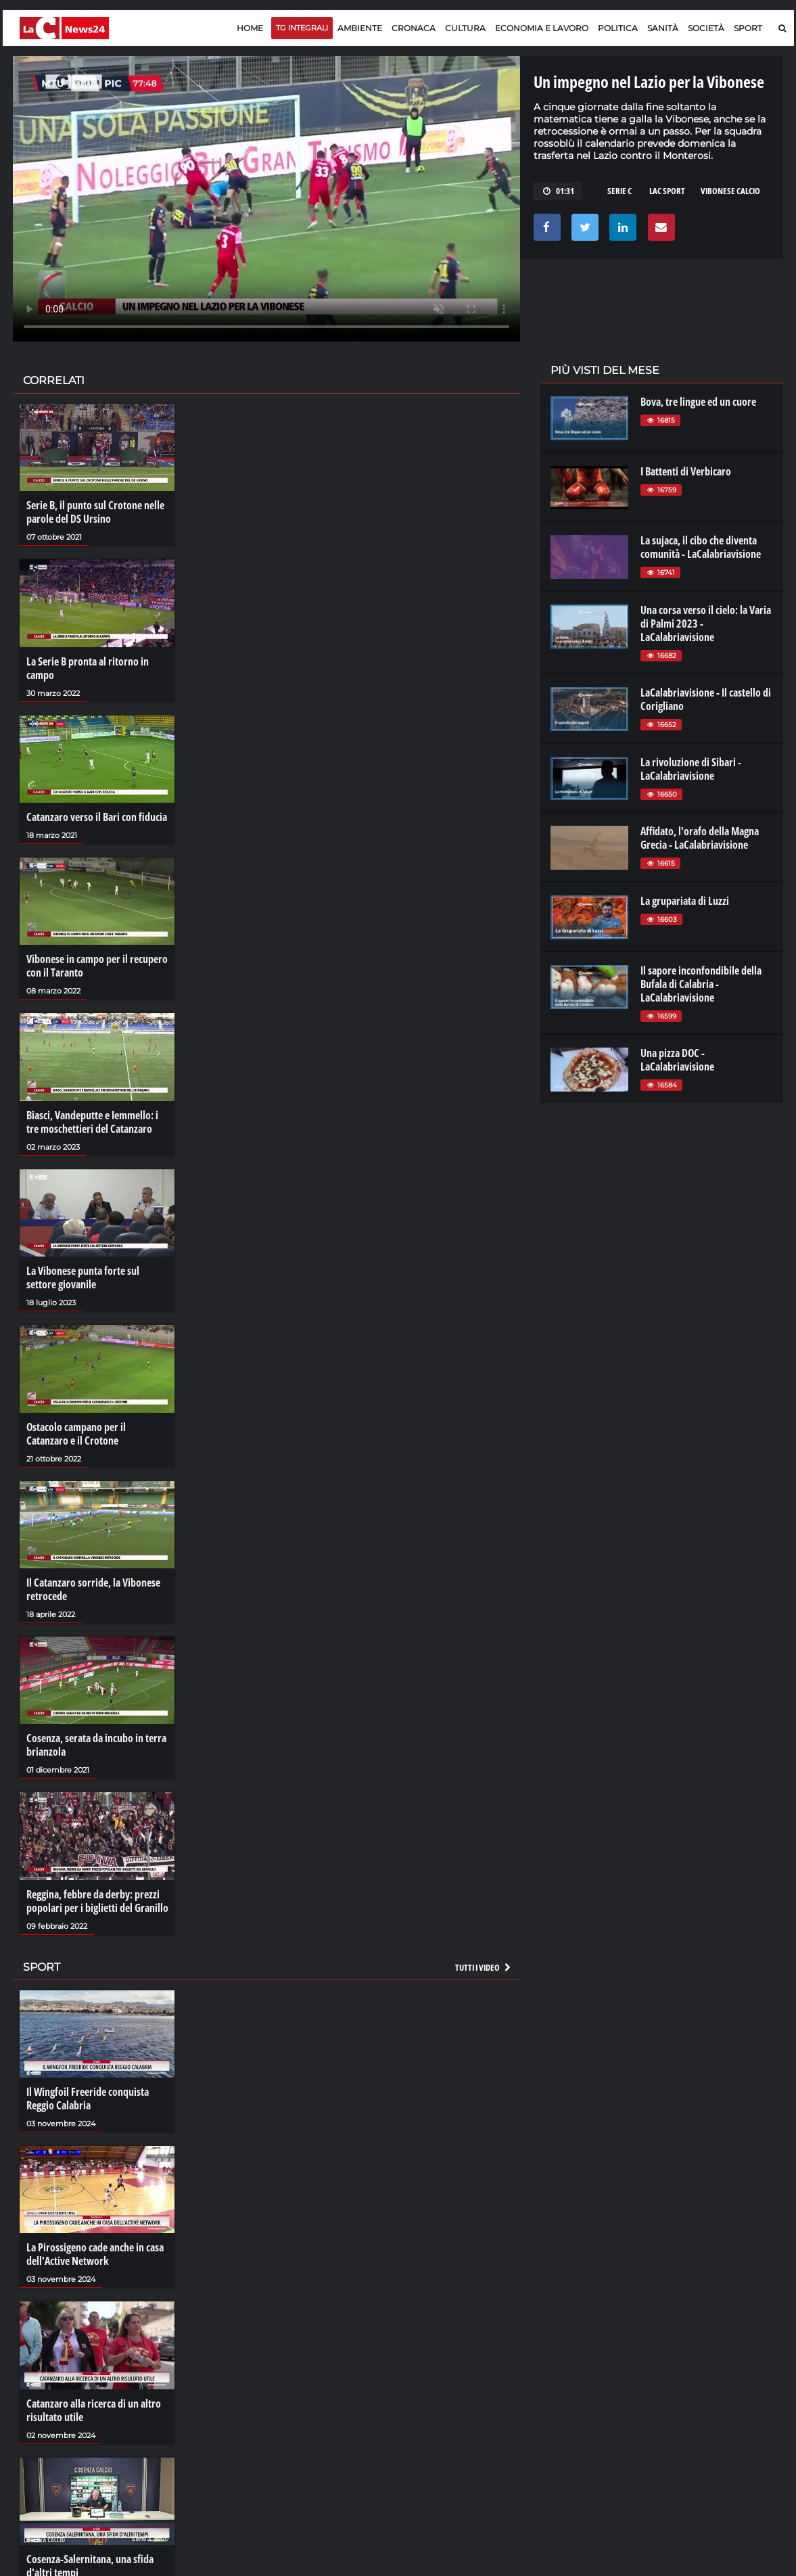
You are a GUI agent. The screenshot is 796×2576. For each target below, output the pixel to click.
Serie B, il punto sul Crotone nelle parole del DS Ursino (95, 512)
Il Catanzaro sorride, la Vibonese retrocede (93, 1589)
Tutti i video (483, 1967)
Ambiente (359, 28)
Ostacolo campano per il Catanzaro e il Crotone (76, 1434)
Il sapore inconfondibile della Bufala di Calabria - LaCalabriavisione (701, 984)
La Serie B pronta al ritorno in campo (87, 668)
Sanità (662, 28)
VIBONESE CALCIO (730, 191)
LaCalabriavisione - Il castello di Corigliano (705, 699)
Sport (748, 28)
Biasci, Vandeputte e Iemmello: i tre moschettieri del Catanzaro (92, 1122)
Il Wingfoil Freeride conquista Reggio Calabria (87, 2098)
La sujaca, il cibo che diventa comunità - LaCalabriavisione (700, 547)
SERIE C (619, 191)
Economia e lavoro (541, 28)
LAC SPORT (667, 191)
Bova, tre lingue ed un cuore (698, 401)
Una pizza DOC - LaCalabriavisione (677, 1060)
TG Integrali (302, 27)
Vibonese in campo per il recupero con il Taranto (97, 966)
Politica (618, 28)
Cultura (465, 28)
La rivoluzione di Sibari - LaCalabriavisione (690, 769)
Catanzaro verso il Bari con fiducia (96, 817)
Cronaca (414, 28)
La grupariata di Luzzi (684, 900)
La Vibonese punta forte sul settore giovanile (82, 1277)
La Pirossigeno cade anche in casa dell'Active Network (95, 2254)
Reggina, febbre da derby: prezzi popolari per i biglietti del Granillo (97, 1901)
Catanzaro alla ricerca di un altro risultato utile (93, 2410)
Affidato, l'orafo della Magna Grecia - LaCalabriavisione (699, 838)
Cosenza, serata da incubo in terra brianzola (96, 1745)
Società (706, 28)
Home (250, 28)
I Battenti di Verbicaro (685, 471)
